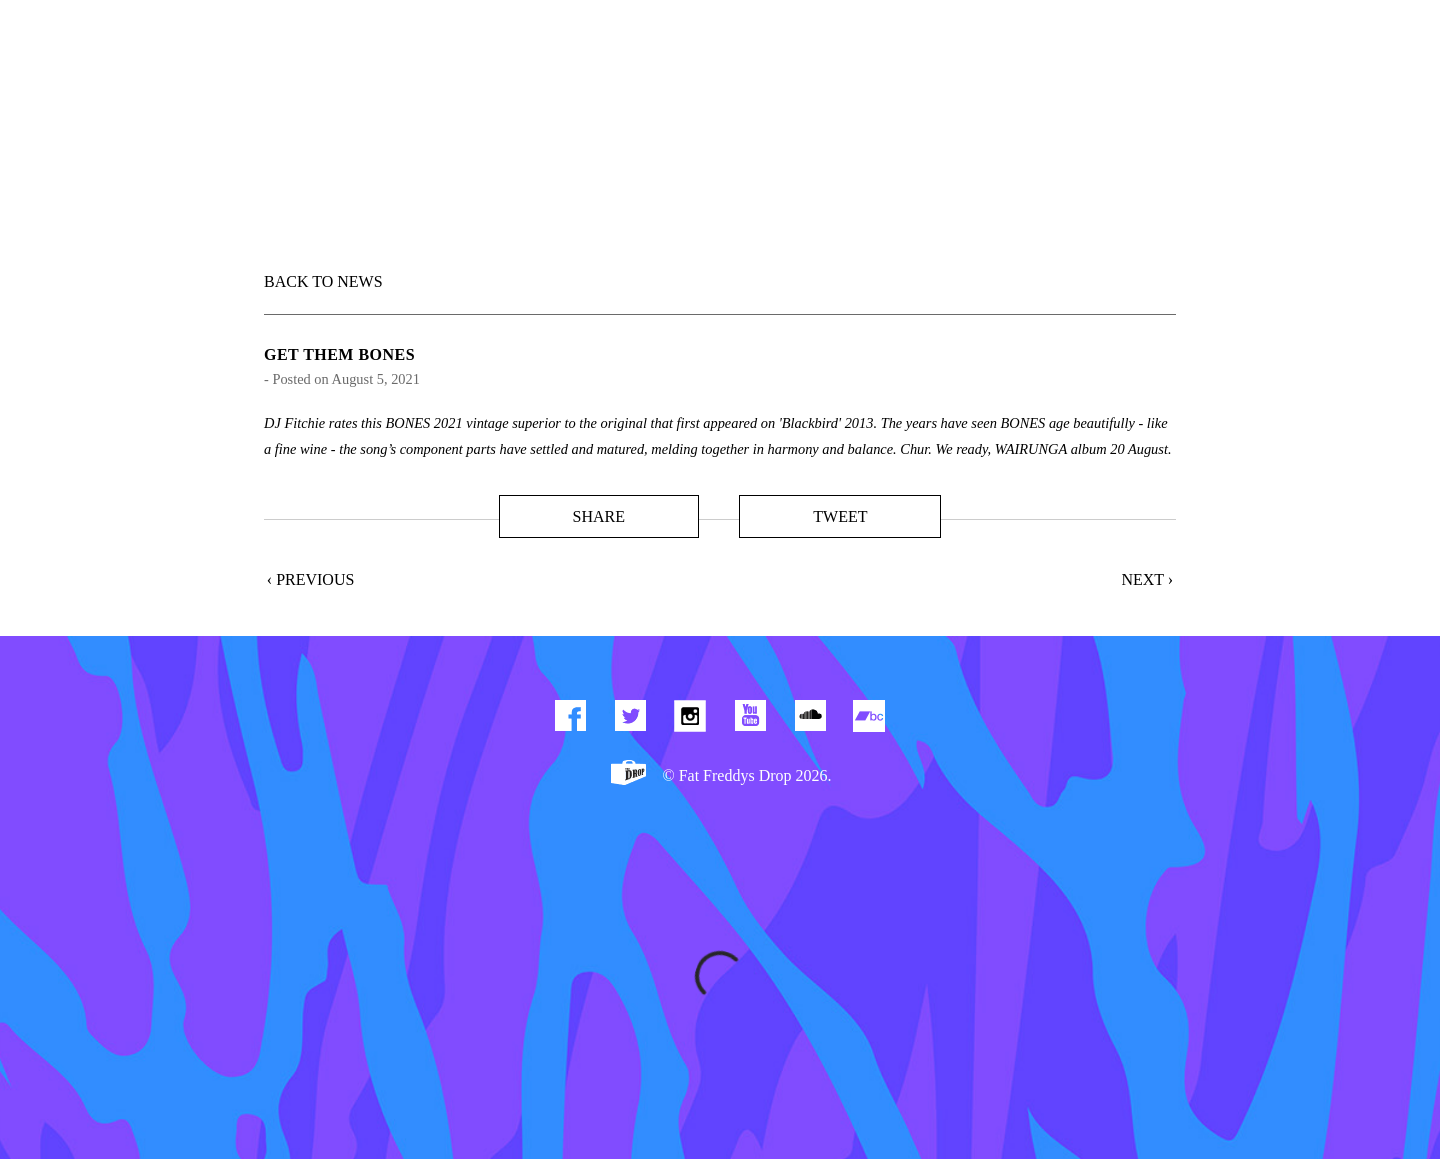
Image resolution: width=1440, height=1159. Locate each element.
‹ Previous (311, 579)
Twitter (630, 720)
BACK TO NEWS (323, 281)
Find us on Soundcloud (810, 720)
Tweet (840, 516)
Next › (1147, 579)
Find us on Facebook (570, 720)
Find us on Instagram (690, 720)
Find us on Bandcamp (870, 720)
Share (598, 516)
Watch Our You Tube (750, 720)
